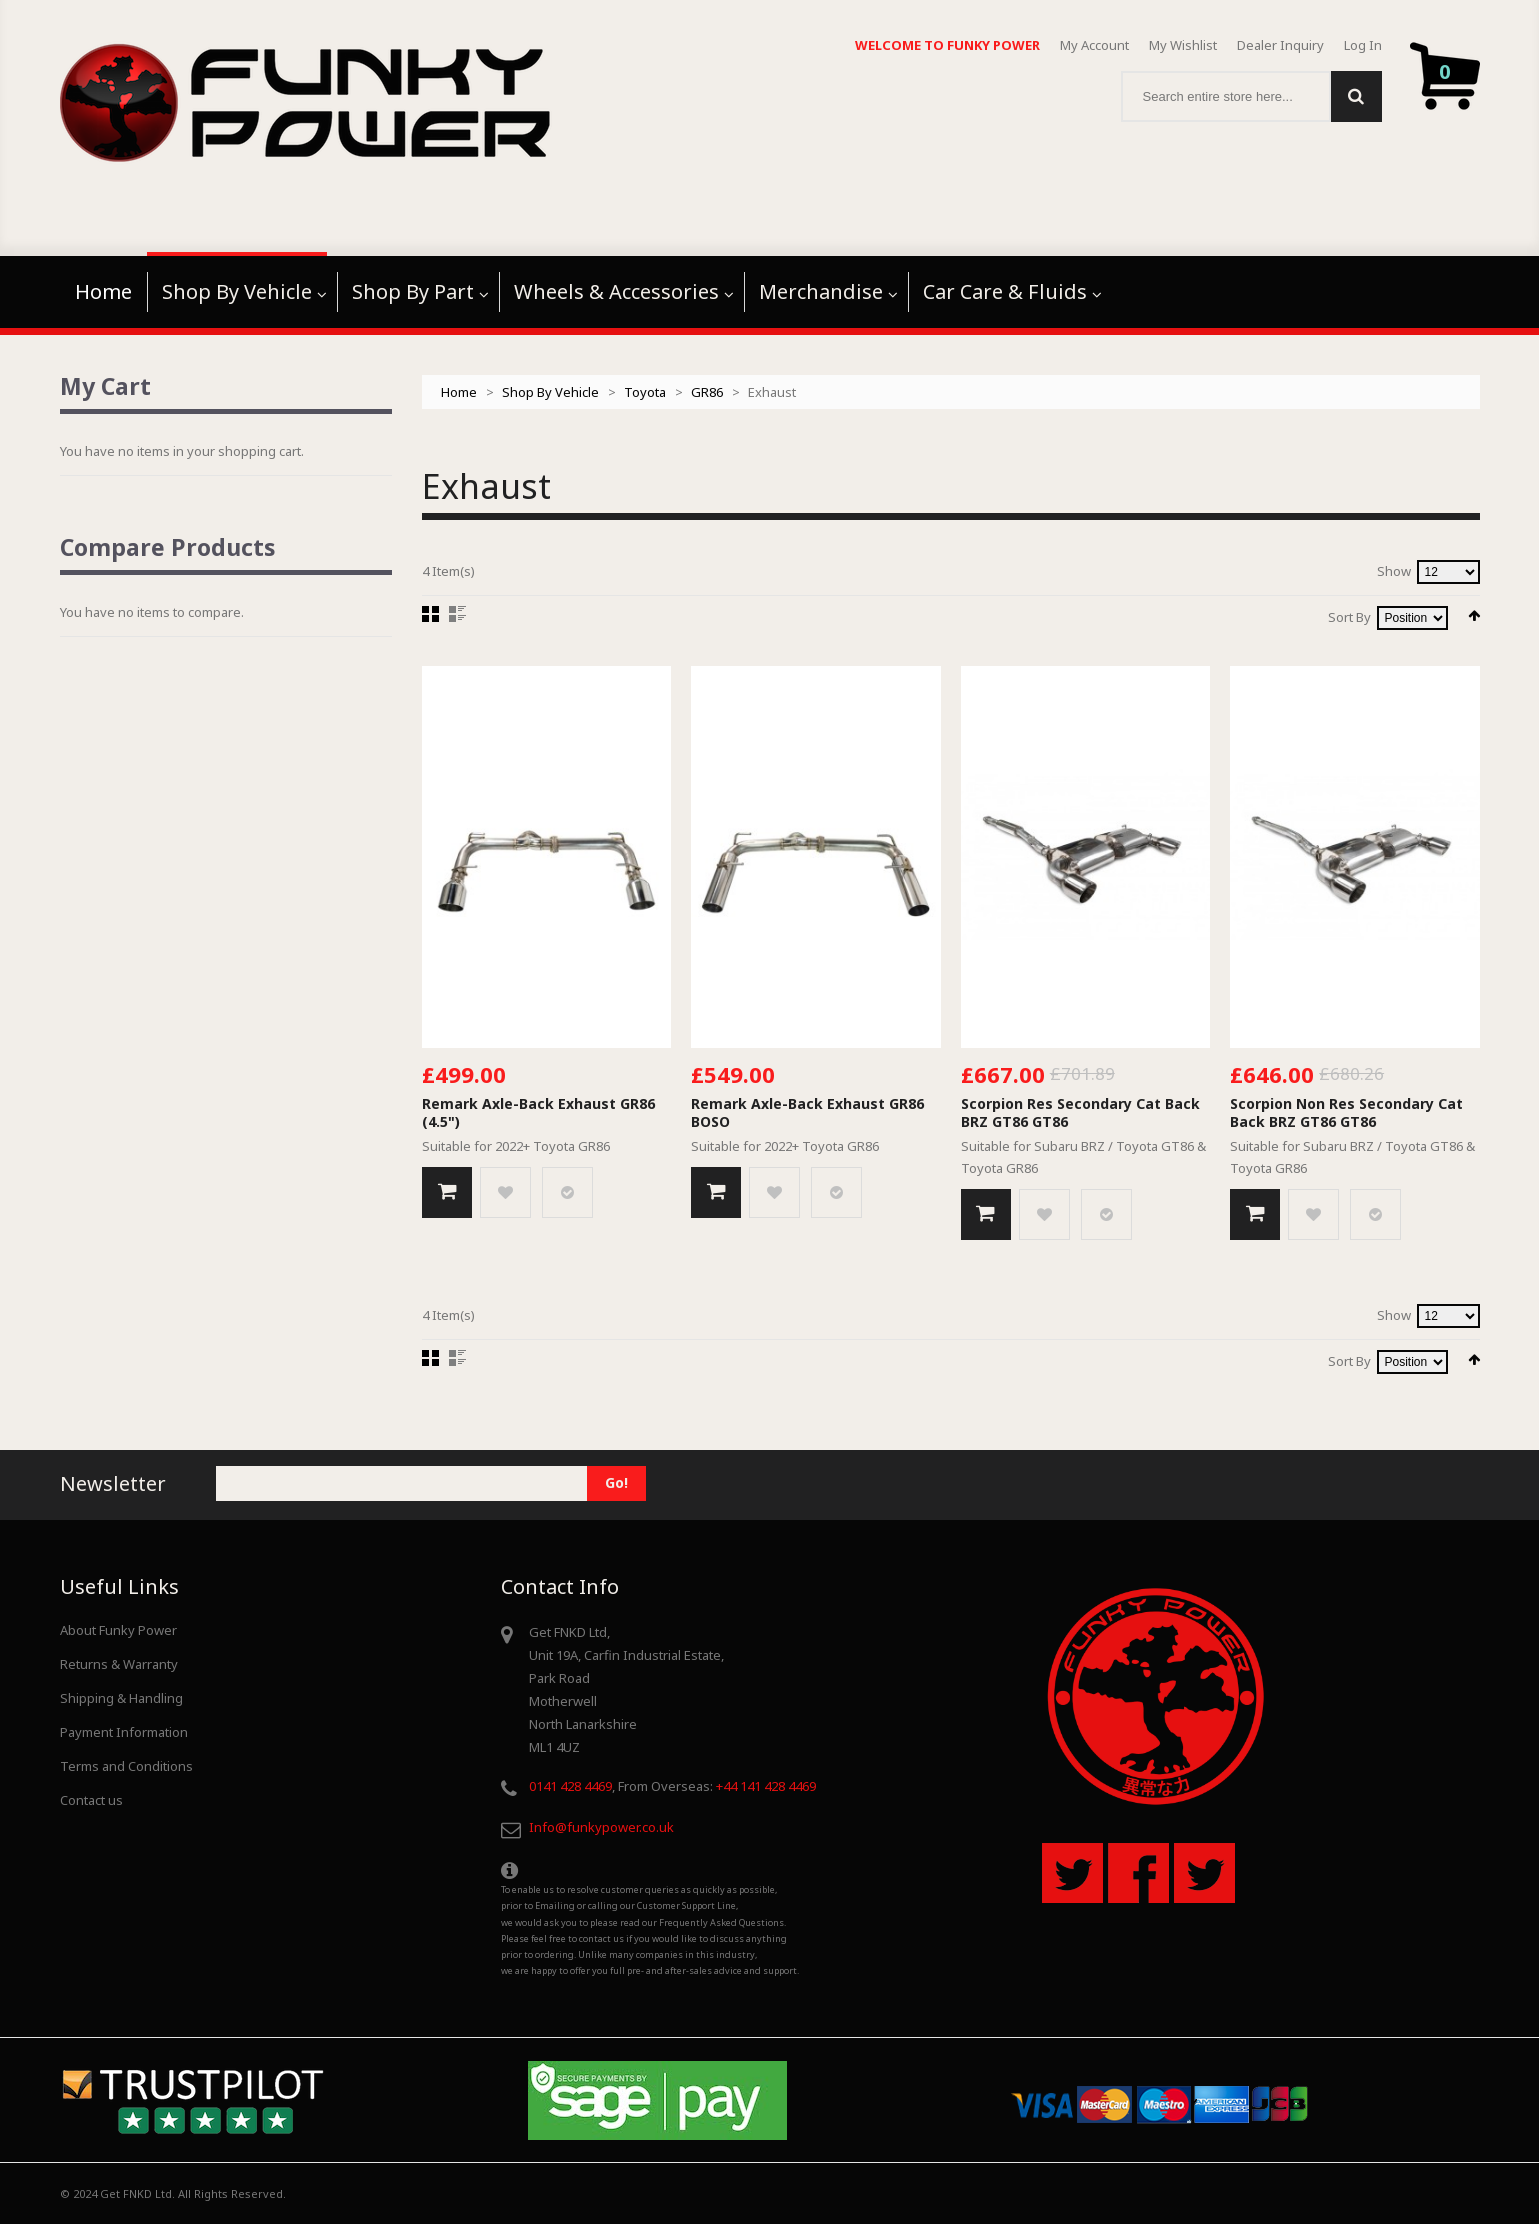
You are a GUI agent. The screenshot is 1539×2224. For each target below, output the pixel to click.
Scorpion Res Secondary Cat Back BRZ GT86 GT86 (1080, 1112)
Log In (1363, 45)
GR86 (707, 392)
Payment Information (124, 1732)
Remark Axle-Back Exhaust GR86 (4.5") (538, 1112)
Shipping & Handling (121, 1698)
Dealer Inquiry (1280, 45)
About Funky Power (118, 1630)
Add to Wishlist (505, 1192)
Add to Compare (567, 1192)
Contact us (91, 1800)
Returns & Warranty (119, 1664)
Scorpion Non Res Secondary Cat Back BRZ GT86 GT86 (1346, 1112)
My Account (1094, 45)
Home (459, 392)
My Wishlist (1183, 45)
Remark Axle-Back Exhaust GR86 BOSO (807, 1112)
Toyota (645, 392)
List (457, 614)
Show (1394, 571)
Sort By (1349, 617)
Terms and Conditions (126, 1766)
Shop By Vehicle (550, 392)
